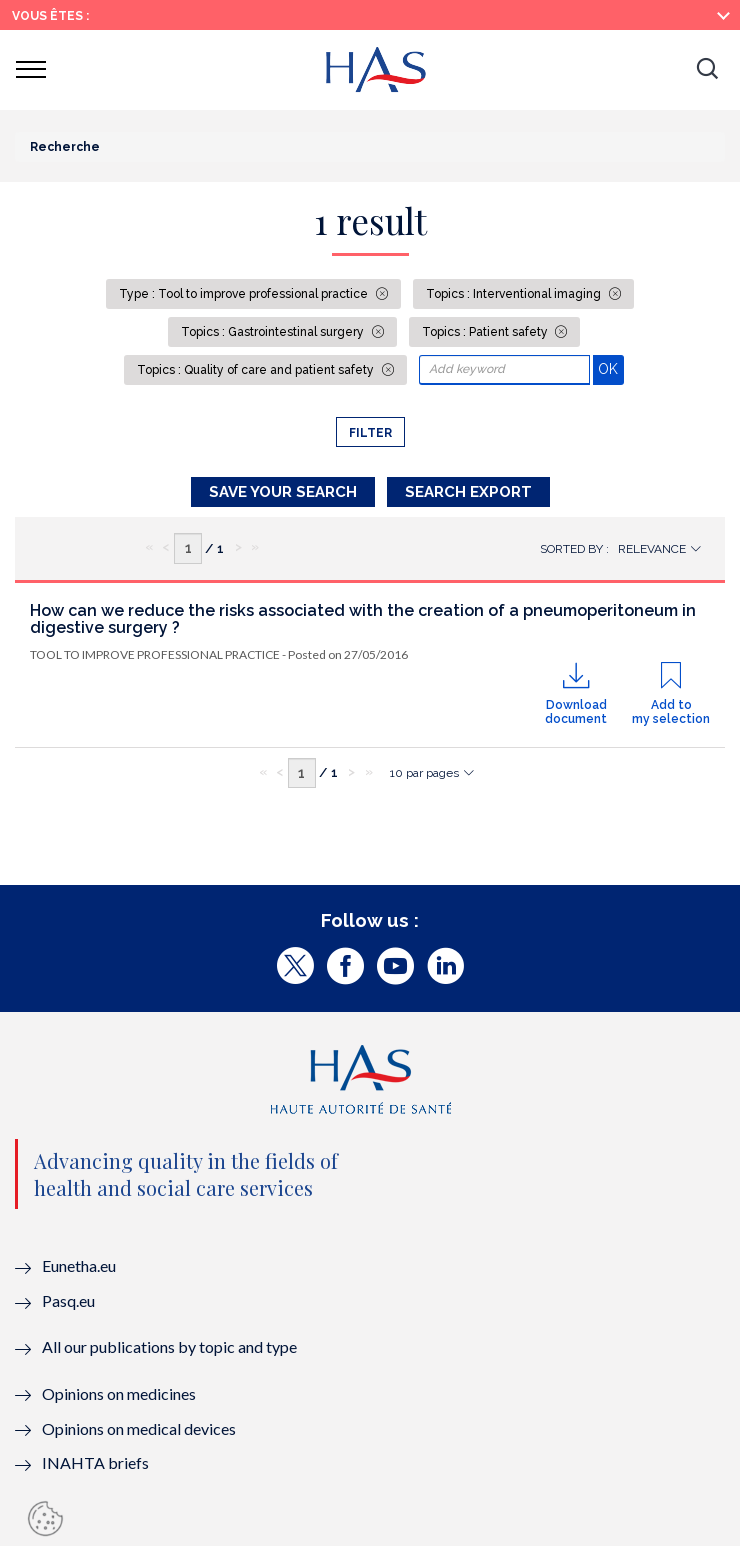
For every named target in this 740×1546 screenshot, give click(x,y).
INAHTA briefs (95, 1462)
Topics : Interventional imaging (515, 294)
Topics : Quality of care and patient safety (257, 370)
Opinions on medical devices (139, 1428)
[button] (707, 70)
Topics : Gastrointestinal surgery (274, 332)
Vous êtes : (50, 16)
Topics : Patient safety (486, 332)
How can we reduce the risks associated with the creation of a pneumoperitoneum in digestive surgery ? (363, 619)
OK (610, 368)
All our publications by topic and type (169, 1346)
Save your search (283, 492)
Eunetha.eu (79, 1265)
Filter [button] (370, 433)
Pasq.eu (68, 1300)
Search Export (468, 492)
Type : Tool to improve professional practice (245, 294)
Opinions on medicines (119, 1393)
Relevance (652, 549)
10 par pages (424, 773)
